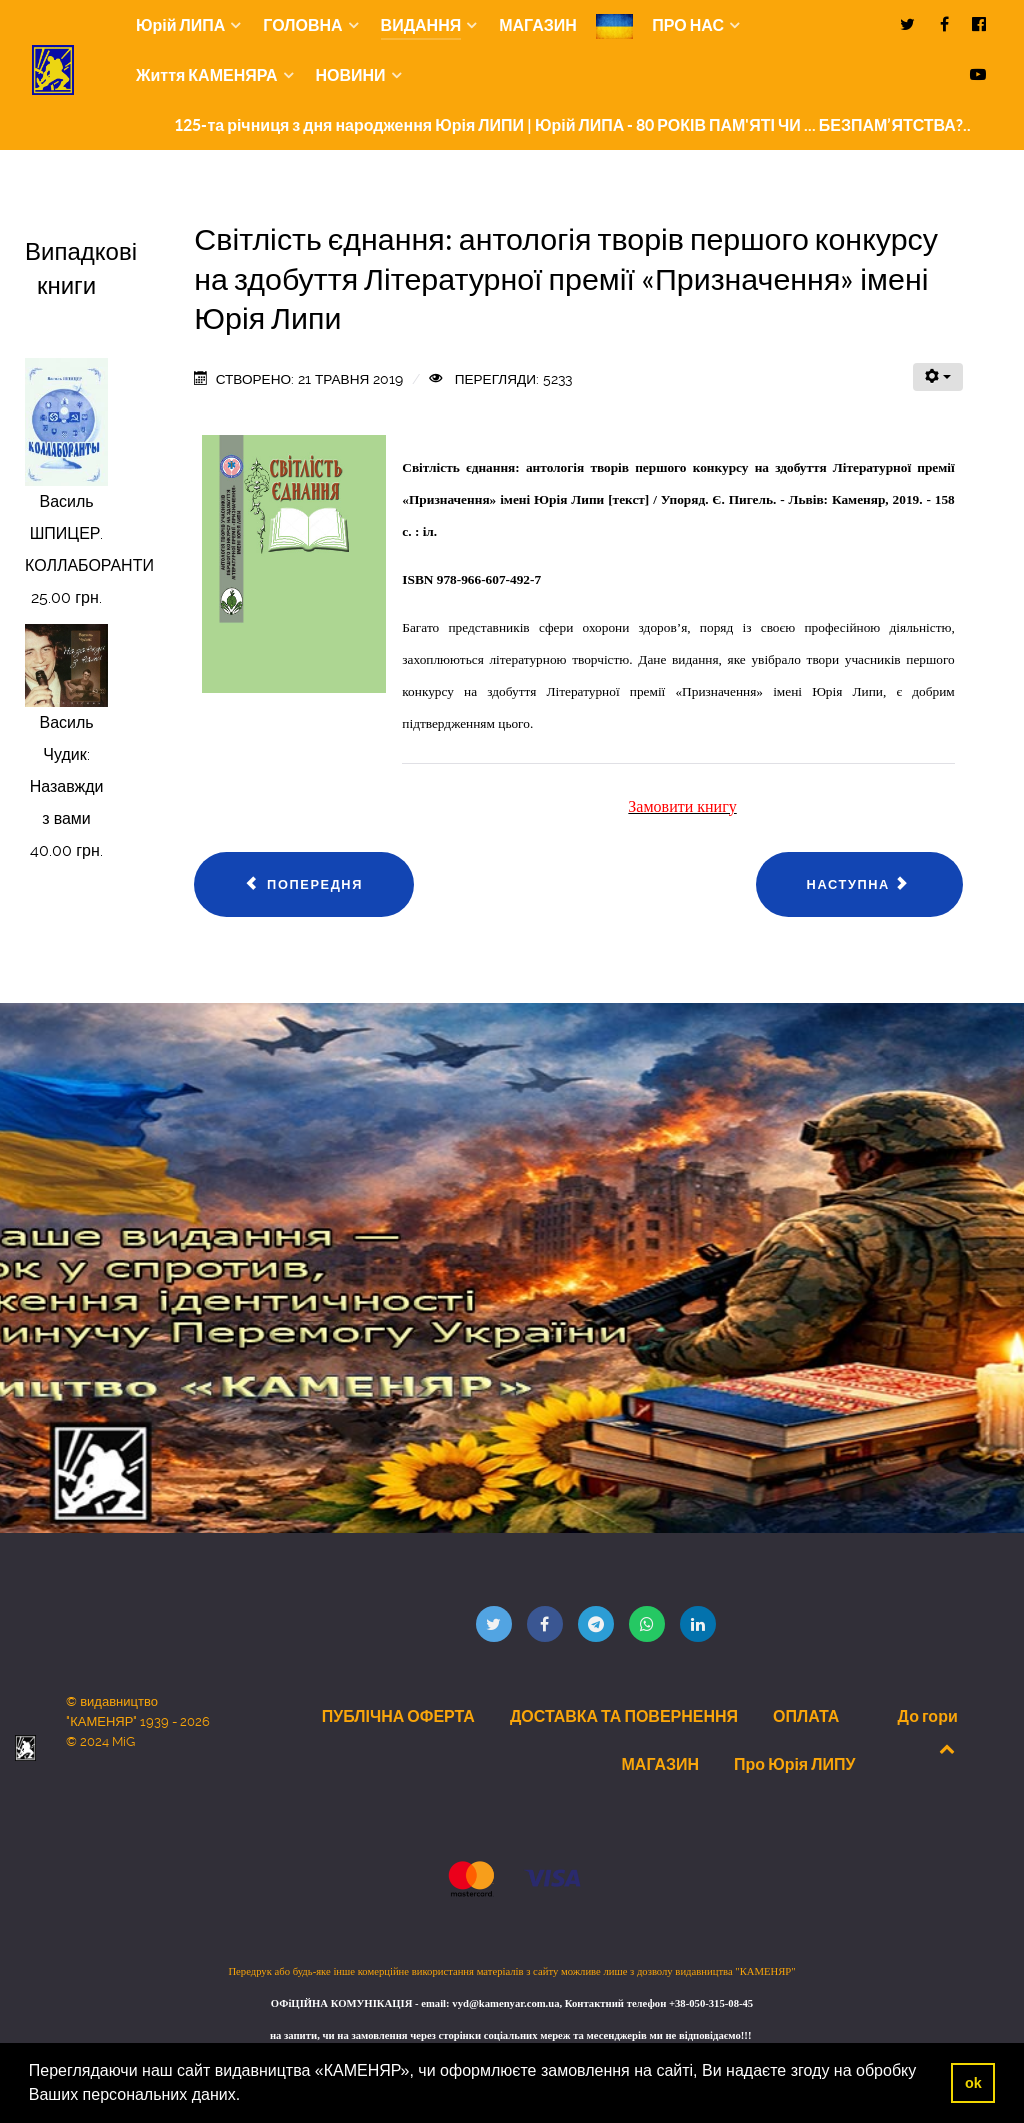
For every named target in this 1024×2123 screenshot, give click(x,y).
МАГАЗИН (661, 1764)
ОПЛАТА (806, 1716)
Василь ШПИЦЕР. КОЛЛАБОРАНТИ (89, 533)
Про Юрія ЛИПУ (794, 1764)
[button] (248, 2097)
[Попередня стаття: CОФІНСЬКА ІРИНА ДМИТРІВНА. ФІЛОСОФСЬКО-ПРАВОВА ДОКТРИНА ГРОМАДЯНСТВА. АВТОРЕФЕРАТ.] (304, 885)
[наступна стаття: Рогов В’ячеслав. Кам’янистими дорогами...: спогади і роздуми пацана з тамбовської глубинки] (859, 885)
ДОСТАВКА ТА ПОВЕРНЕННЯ (624, 1716)
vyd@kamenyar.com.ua (505, 2003)
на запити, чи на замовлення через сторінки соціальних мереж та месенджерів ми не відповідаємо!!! (512, 2035)
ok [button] (973, 2083)
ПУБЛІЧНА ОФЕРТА (398, 1716)
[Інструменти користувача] (938, 377)
